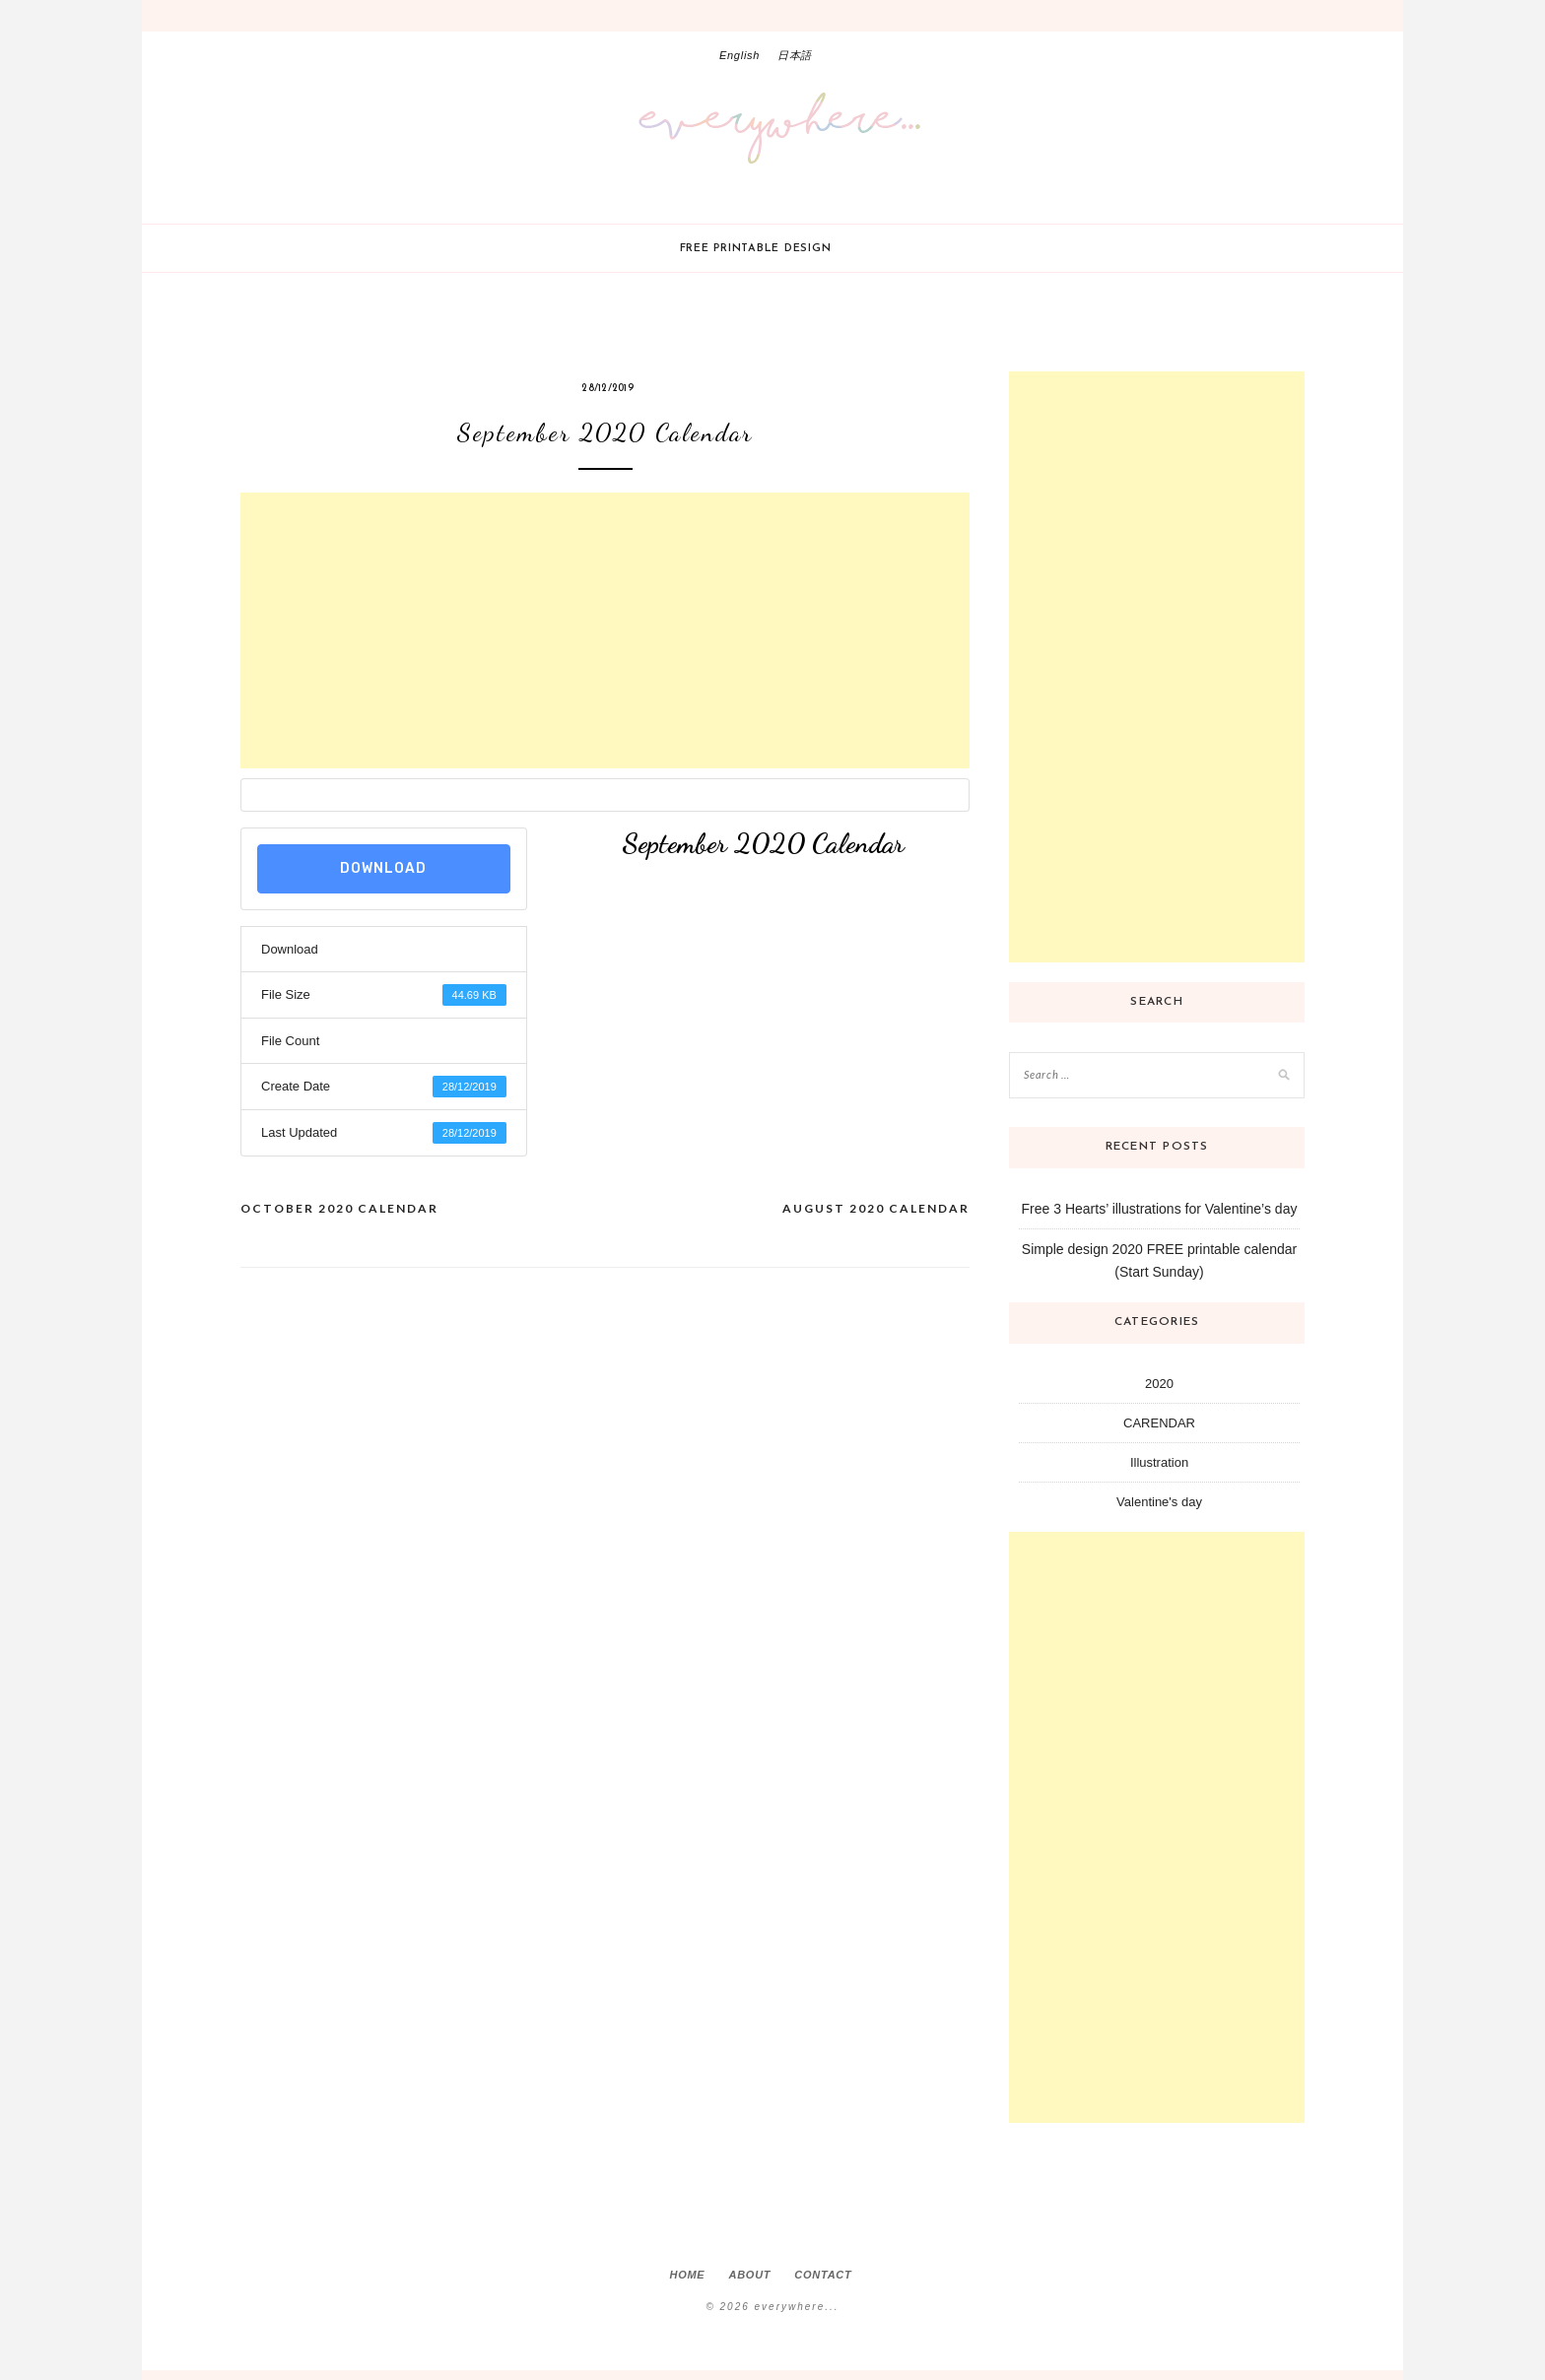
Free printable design (756, 248)
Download (383, 868)
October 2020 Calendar (339, 1208)
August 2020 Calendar (876, 1208)
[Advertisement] (605, 630)
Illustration (1159, 1462)
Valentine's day (1159, 1501)
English (739, 55)
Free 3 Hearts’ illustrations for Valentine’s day (1160, 1209)
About (749, 2275)
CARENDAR (1159, 1423)
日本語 (794, 55)
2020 (1159, 1383)
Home (687, 2275)
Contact (822, 2275)
